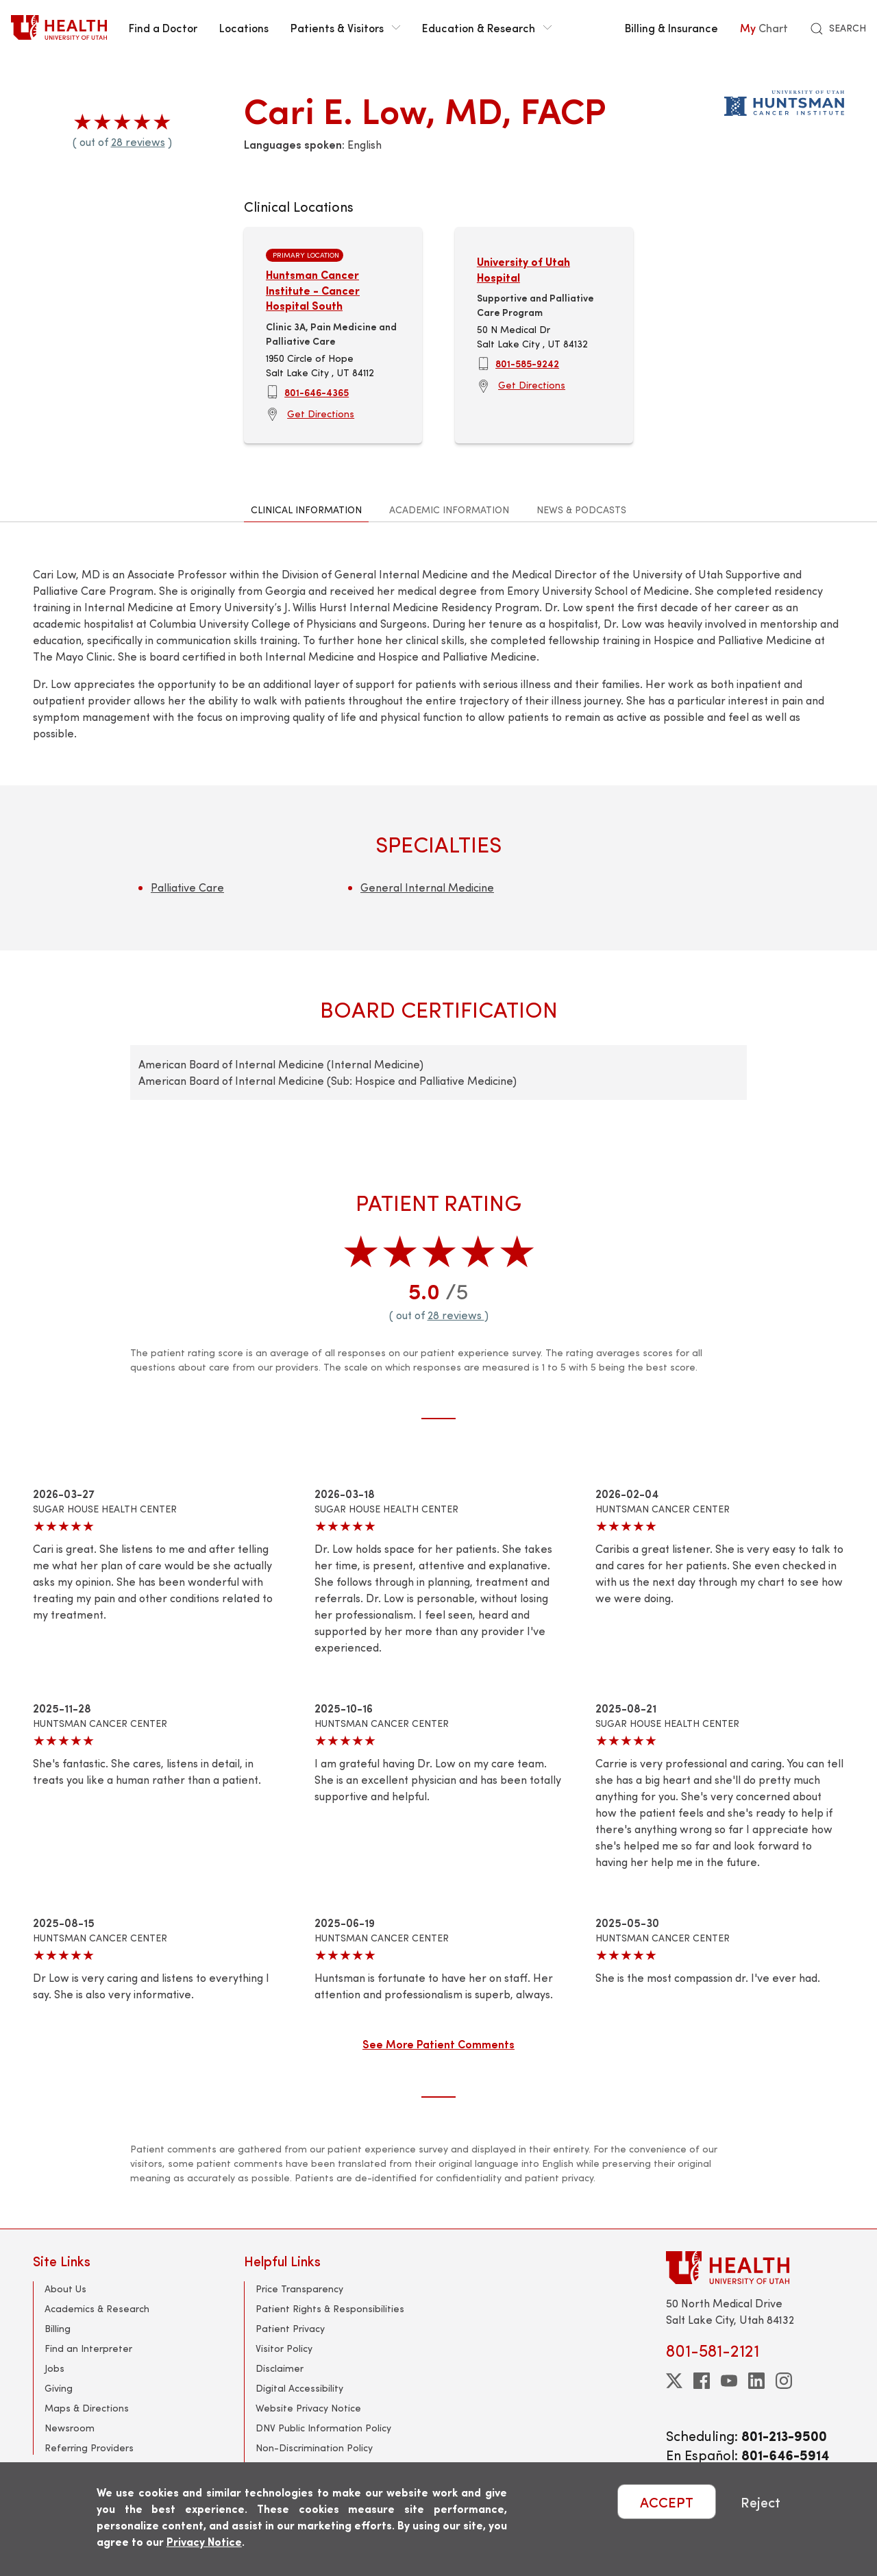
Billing (58, 2328)
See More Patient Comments (438, 2043)
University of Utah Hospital (523, 269)
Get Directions (320, 413)
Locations (244, 27)
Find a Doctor (163, 27)
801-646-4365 (316, 392)
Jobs (54, 2368)
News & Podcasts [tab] (581, 509)
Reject (760, 2501)
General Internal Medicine (427, 887)
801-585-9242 (527, 363)
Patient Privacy (290, 2328)
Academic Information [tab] (449, 509)
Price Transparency (299, 2288)
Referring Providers (89, 2447)
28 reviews (138, 141)
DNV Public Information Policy (323, 2427)
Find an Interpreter (88, 2348)
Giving (59, 2387)
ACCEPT (666, 2501)
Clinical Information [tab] (306, 509)
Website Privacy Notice (308, 2407)
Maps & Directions (87, 2407)
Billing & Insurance (671, 27)
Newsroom (70, 2427)
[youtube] (729, 2380)
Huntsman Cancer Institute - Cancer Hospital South (313, 290)
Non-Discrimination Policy (314, 2447)
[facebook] (701, 2380)
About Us (65, 2288)
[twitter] (674, 2380)
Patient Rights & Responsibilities (330, 2308)
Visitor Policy (284, 2348)
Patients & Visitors (345, 27)
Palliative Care (187, 887)
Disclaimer (280, 2368)
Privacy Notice (204, 2541)
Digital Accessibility (299, 2387)
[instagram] (784, 2380)
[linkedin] (756, 2380)
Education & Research (487, 27)
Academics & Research (97, 2308)
